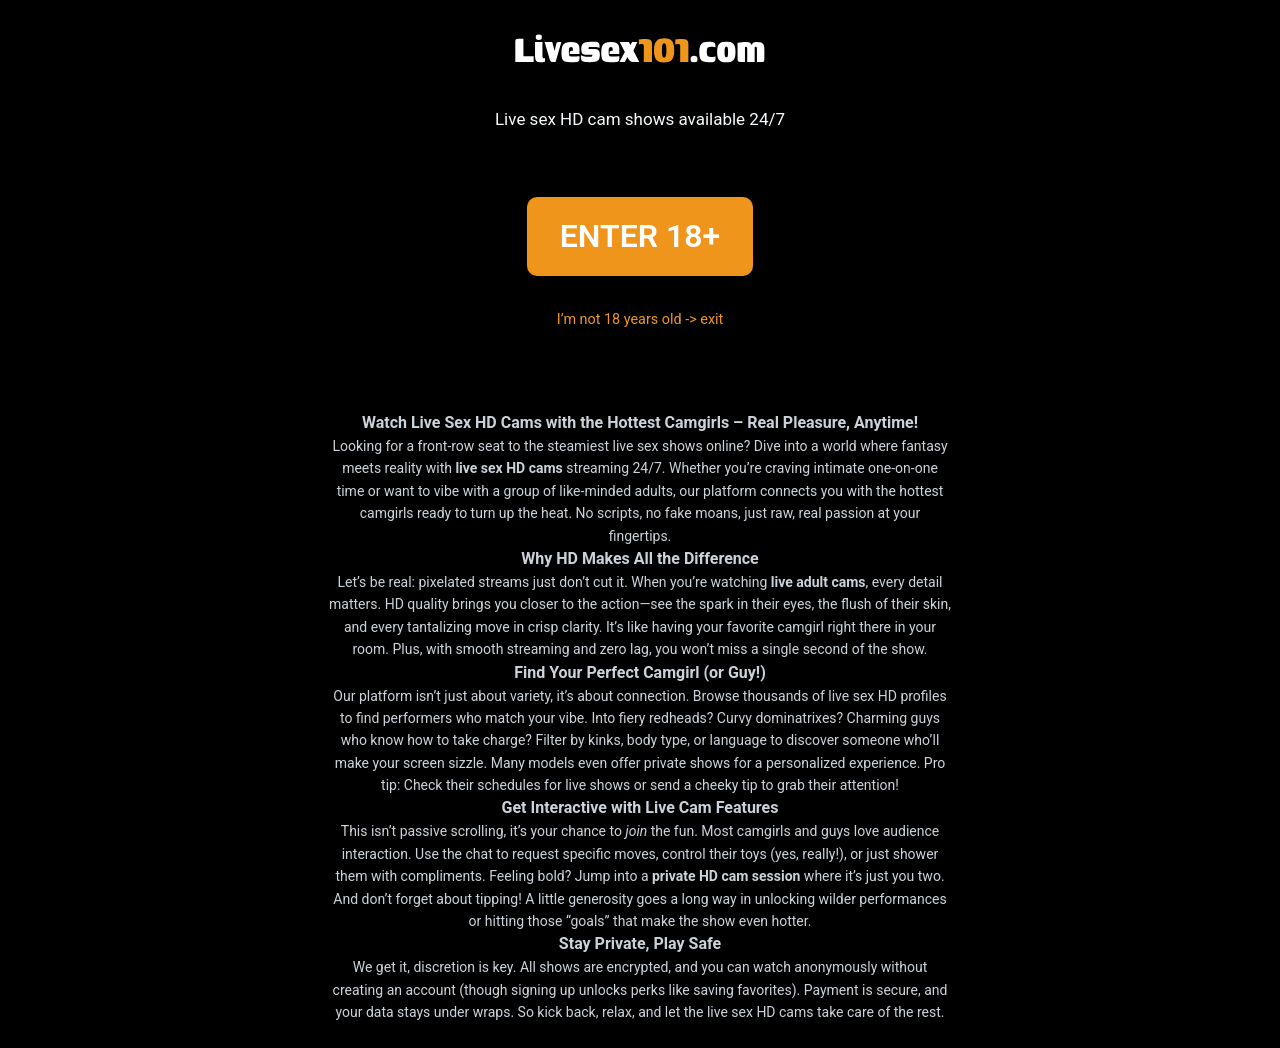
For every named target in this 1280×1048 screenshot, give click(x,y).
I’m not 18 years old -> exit (640, 319)
